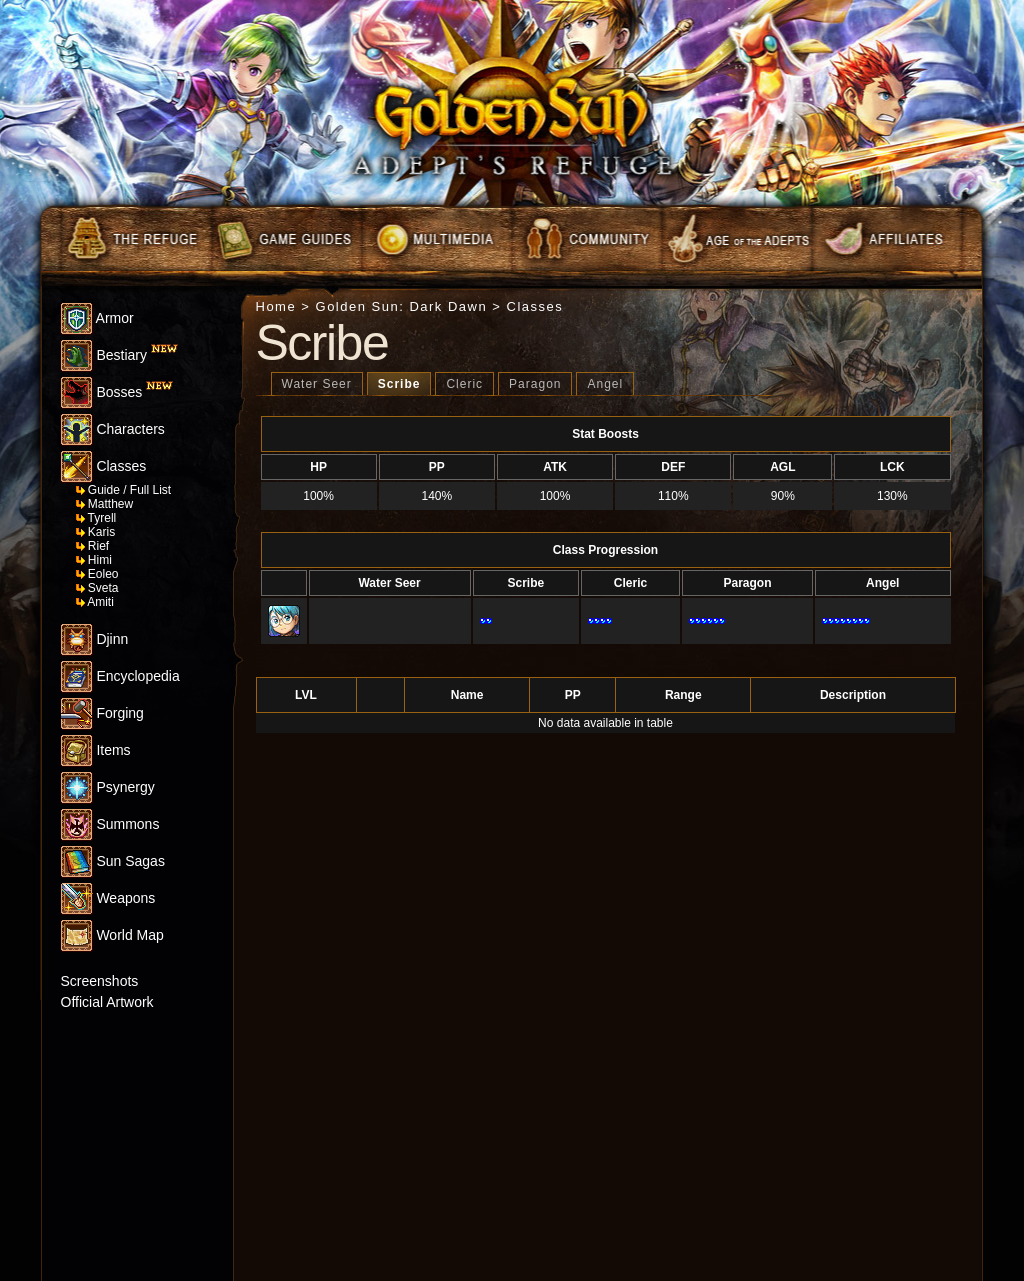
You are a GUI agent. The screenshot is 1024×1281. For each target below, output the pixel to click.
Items (96, 750)
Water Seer (317, 384)
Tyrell (96, 518)
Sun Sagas (113, 861)
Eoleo (97, 574)
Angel (605, 384)
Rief (93, 546)
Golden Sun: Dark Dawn (402, 306)
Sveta (97, 588)
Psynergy (108, 787)
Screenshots (100, 981)
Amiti (95, 602)
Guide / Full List (124, 490)
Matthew (105, 504)
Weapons (108, 898)
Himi (94, 560)
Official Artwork (107, 1002)
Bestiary (119, 355)
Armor (97, 318)
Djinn (95, 639)
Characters (113, 429)
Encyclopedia (120, 676)
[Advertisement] (121, 1161)
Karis (96, 532)
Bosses (117, 392)
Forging (102, 713)
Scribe (399, 384)
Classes (104, 466)
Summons (110, 824)
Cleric (464, 384)
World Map (112, 935)
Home (276, 306)
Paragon (535, 384)
